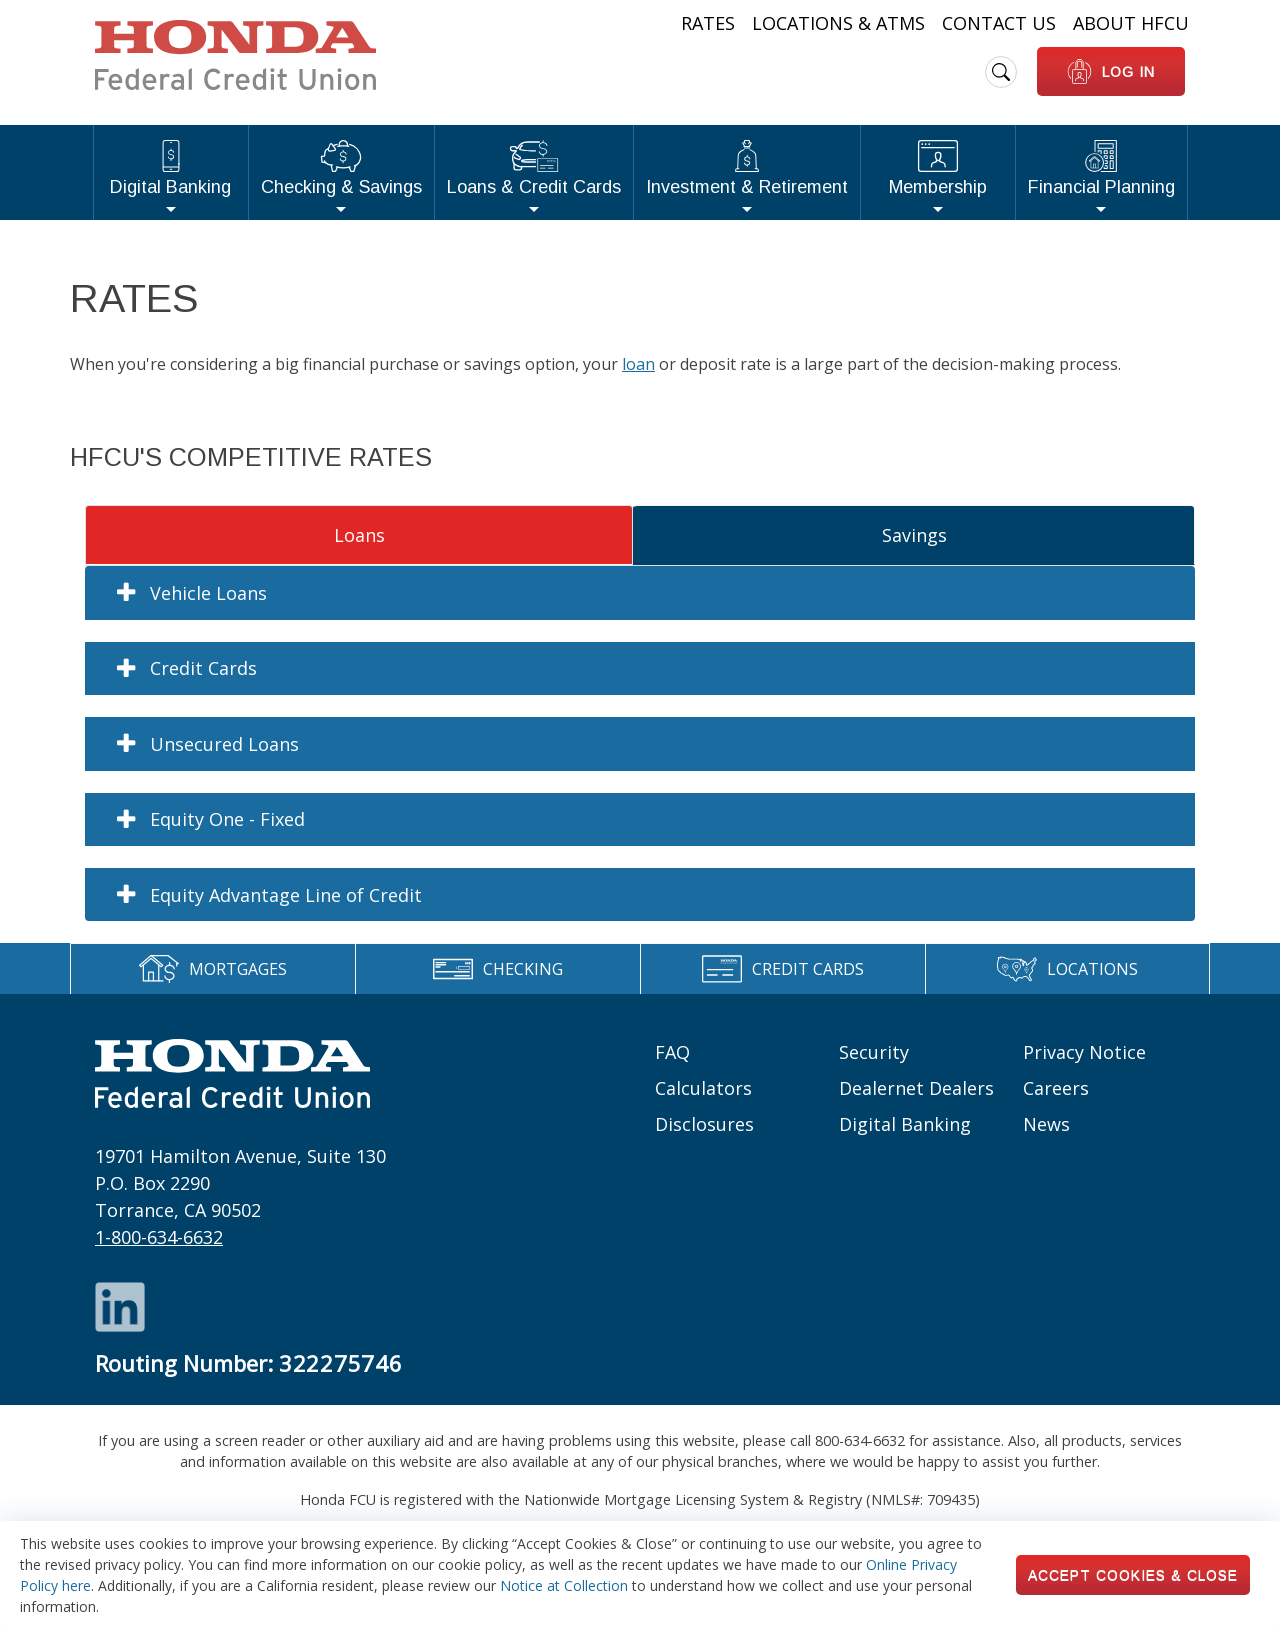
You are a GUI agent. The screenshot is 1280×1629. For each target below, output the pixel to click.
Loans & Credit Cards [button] (534, 168)
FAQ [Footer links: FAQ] (672, 1052)
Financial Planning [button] (1101, 168)
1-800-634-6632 (159, 1237)
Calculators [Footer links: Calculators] (703, 1088)
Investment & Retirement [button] (747, 168)
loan (638, 364)
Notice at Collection (564, 1585)
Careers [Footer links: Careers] (1056, 1088)
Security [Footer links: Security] (874, 1052)
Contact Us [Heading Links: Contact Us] (999, 23)
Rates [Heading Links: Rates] (708, 23)
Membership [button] (938, 168)
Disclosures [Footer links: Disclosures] (704, 1124)
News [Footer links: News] (1046, 1124)
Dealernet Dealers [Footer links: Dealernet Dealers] (916, 1088)
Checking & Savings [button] (341, 168)
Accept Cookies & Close (1133, 1575)
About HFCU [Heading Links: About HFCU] (1131, 23)
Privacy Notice (1084, 1052)
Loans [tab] (359, 535)
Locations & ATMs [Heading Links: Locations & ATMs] (838, 23)
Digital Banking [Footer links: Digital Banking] (905, 1124)
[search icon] (1001, 72)
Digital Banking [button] (170, 168)
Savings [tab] (914, 535)
